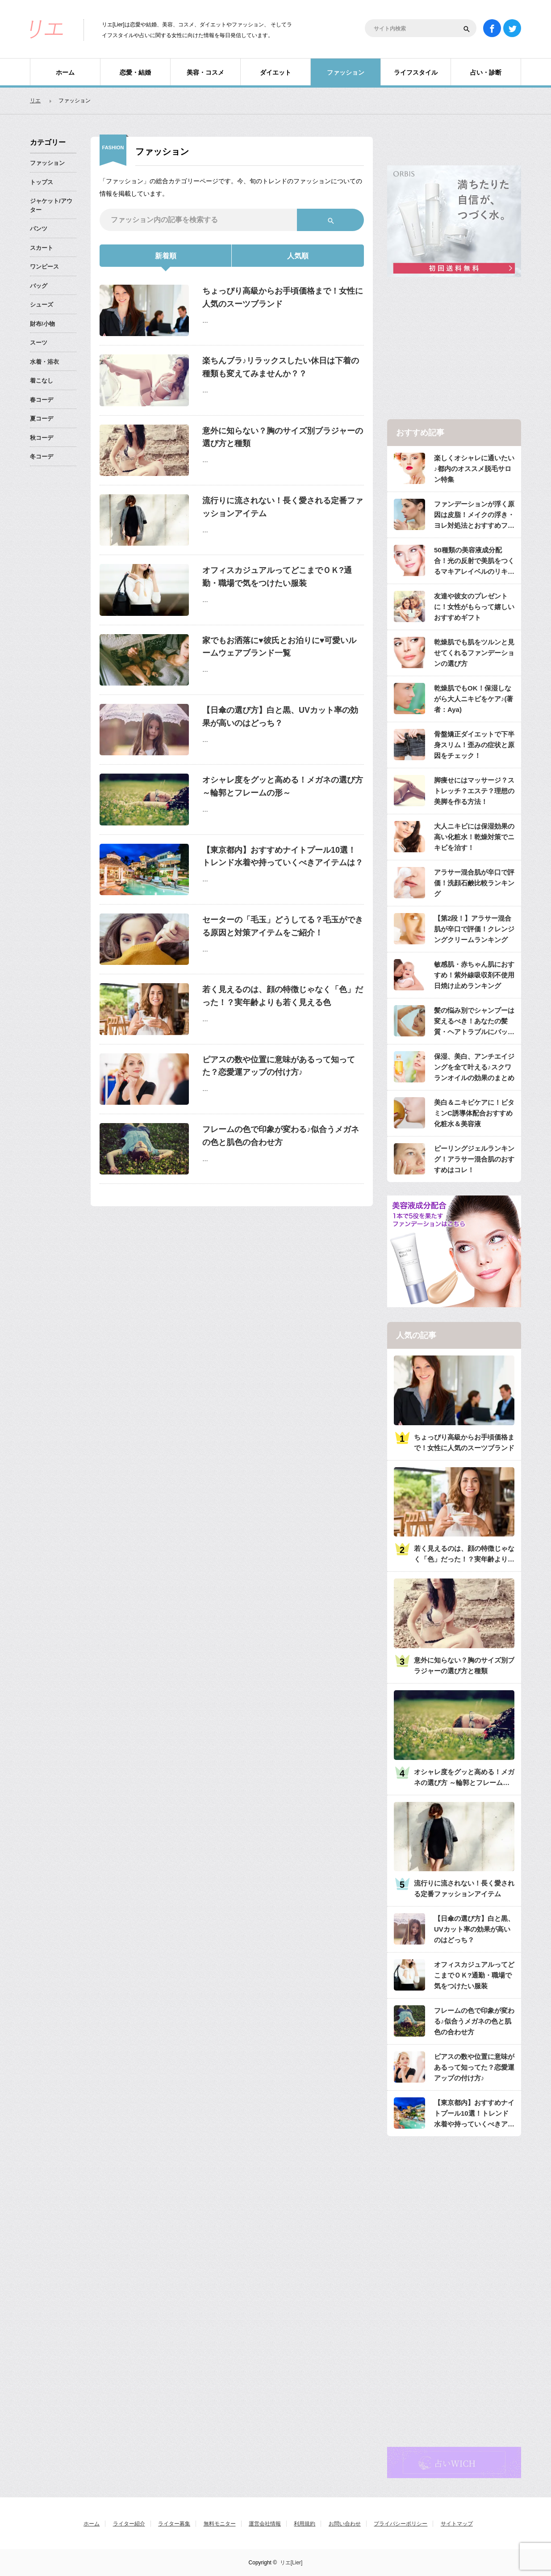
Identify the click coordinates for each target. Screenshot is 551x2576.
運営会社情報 (265, 2524)
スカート (41, 247)
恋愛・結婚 (135, 72)
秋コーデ (41, 437)
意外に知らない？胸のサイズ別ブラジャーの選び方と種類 (282, 437)
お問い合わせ (345, 2524)
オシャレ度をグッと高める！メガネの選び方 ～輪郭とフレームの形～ (282, 786)
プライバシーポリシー (400, 2524)
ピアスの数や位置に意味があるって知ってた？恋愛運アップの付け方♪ (278, 1066)
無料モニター (220, 2524)
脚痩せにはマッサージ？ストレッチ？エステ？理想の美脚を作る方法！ (474, 790)
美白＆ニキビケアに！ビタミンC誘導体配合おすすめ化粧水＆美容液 (474, 1113)
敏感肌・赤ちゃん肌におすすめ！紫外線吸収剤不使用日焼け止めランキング (474, 974)
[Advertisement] (454, 348)
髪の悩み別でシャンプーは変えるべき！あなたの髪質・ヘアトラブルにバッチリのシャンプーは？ (474, 1021)
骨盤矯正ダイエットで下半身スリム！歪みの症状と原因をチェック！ (474, 744)
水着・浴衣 (44, 361)
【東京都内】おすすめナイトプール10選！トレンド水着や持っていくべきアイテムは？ (282, 856)
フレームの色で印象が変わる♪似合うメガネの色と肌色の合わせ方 (280, 1136)
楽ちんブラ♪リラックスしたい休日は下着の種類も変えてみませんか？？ (280, 367)
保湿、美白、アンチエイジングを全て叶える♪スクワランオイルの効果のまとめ (474, 1067)
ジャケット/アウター (51, 205)
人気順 (298, 256)
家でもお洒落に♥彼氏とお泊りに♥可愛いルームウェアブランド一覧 (279, 647)
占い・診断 (485, 72)
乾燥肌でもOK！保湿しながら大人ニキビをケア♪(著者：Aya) (473, 698)
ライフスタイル (416, 72)
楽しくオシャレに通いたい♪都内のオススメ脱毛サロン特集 (474, 468)
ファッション (345, 72)
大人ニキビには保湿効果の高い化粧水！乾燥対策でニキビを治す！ (474, 836)
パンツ (38, 228)
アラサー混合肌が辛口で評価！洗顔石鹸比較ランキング (474, 882)
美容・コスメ (205, 72)
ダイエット (275, 72)
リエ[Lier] (291, 2562)
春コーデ (41, 399)
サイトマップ (457, 2524)
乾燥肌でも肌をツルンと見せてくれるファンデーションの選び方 (474, 652)
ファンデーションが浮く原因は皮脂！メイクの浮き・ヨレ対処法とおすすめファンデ (474, 515)
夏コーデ (41, 418)
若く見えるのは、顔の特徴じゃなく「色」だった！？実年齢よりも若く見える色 (282, 996)
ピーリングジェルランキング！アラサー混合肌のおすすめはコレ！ (474, 1159)
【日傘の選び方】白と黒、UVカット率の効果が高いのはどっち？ (280, 717)
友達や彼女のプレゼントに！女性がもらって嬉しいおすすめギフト (474, 606)
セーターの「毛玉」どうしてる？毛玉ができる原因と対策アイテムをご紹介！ (282, 926)
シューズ (41, 304)
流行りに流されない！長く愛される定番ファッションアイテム (282, 507)
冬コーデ (41, 456)
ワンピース (44, 266)
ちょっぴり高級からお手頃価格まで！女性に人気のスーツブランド (282, 297)
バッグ (38, 285)
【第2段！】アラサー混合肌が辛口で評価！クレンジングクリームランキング (474, 928)
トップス (41, 182)
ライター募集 (174, 2524)
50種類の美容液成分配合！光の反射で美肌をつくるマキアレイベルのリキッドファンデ (474, 561)
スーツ (38, 342)
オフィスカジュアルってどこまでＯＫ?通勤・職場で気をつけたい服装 (277, 577)
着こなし (41, 380)
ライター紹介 (129, 2524)
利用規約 (304, 2524)
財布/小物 (42, 323)
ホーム (65, 72)
